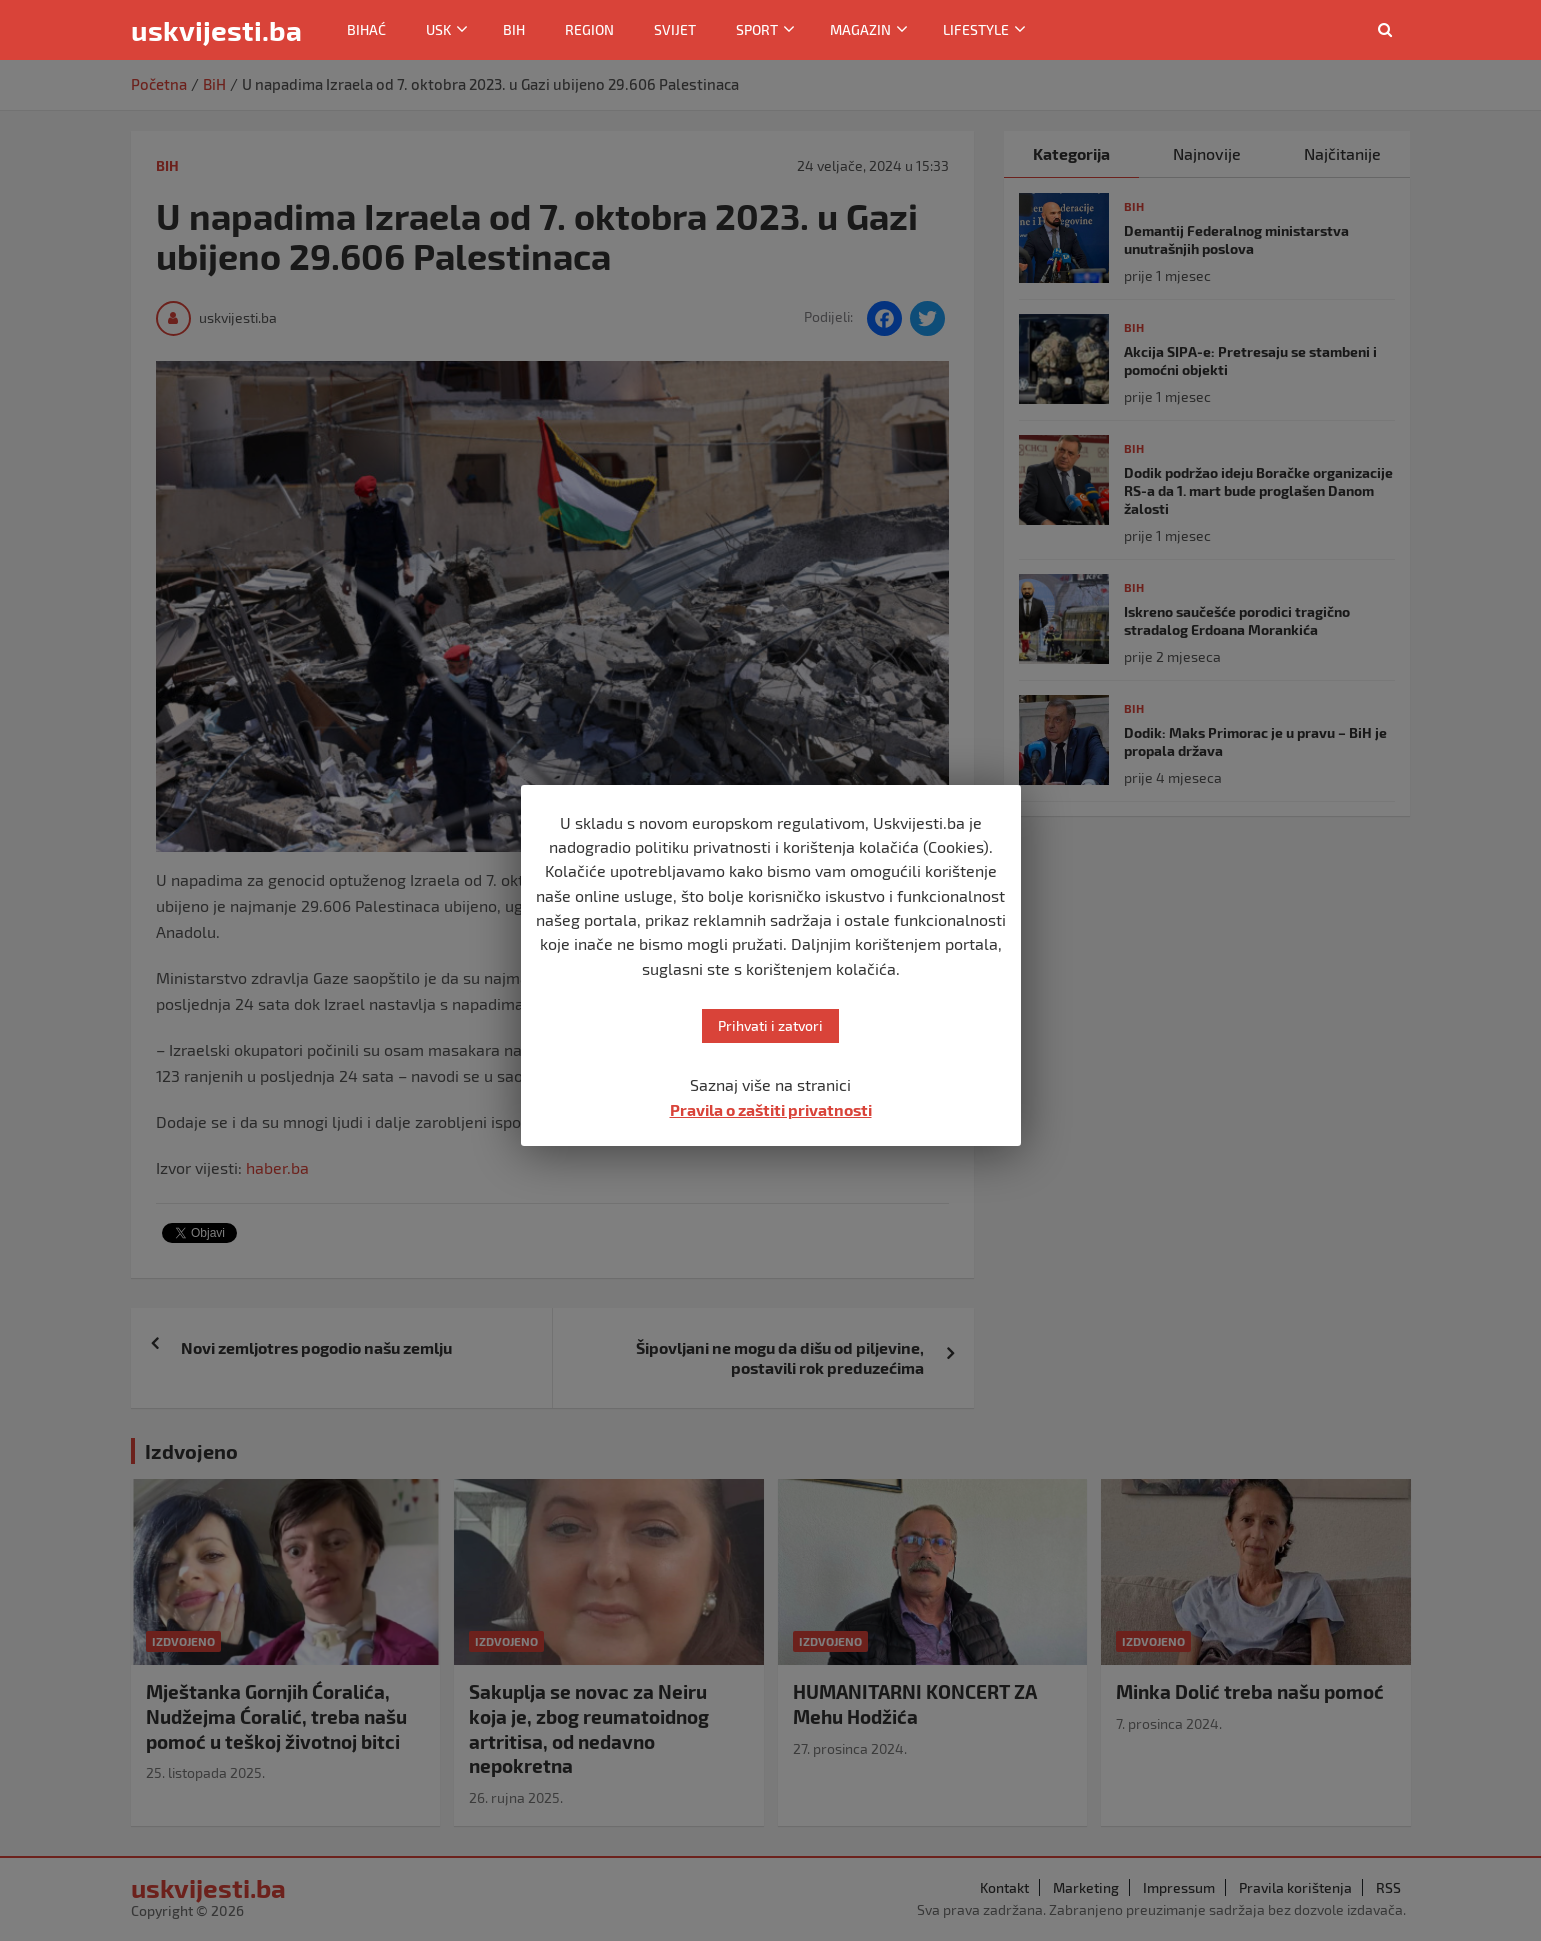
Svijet (675, 29)
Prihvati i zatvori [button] (770, 1025)
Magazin (860, 29)
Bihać (366, 29)
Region (589, 29)
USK (438, 29)
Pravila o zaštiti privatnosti (771, 1109)
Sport (757, 29)
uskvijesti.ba (216, 30)
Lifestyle (976, 29)
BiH (514, 29)
